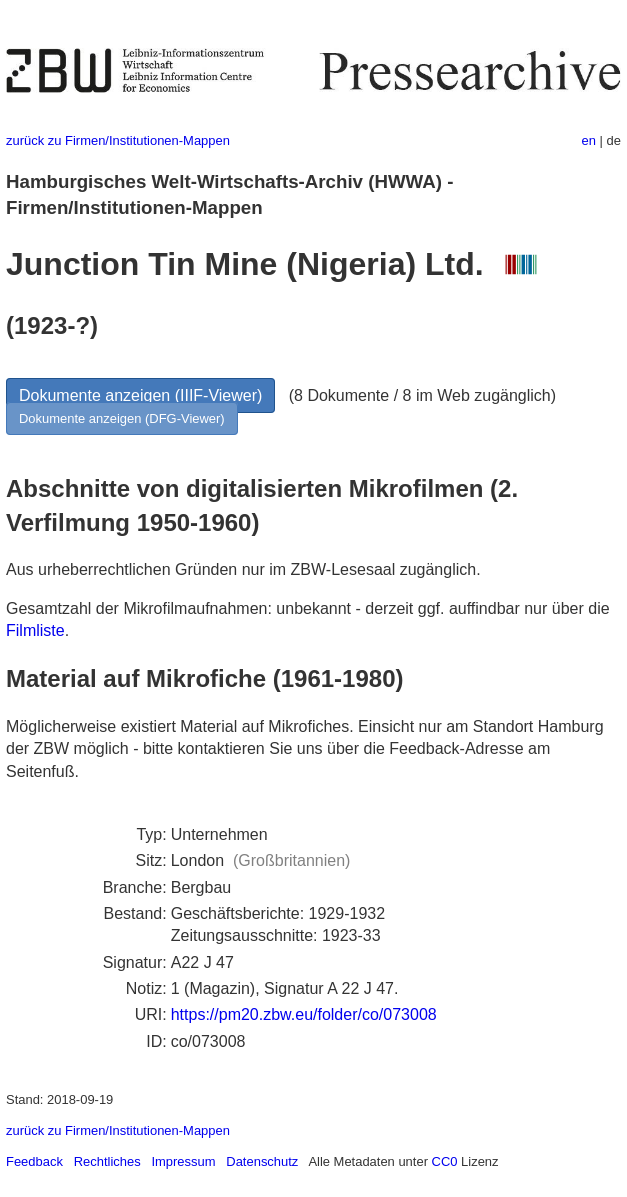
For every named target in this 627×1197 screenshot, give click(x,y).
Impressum (183, 1161)
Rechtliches (107, 1161)
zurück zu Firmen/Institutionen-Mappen (118, 140)
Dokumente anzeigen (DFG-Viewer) (122, 418)
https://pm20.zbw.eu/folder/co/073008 (304, 1014)
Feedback (34, 1161)
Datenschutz (262, 1161)
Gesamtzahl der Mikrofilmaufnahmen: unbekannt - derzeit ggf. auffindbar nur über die (308, 608)
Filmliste (35, 630)
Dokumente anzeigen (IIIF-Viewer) (140, 395)
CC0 (445, 1161)
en (589, 140)
